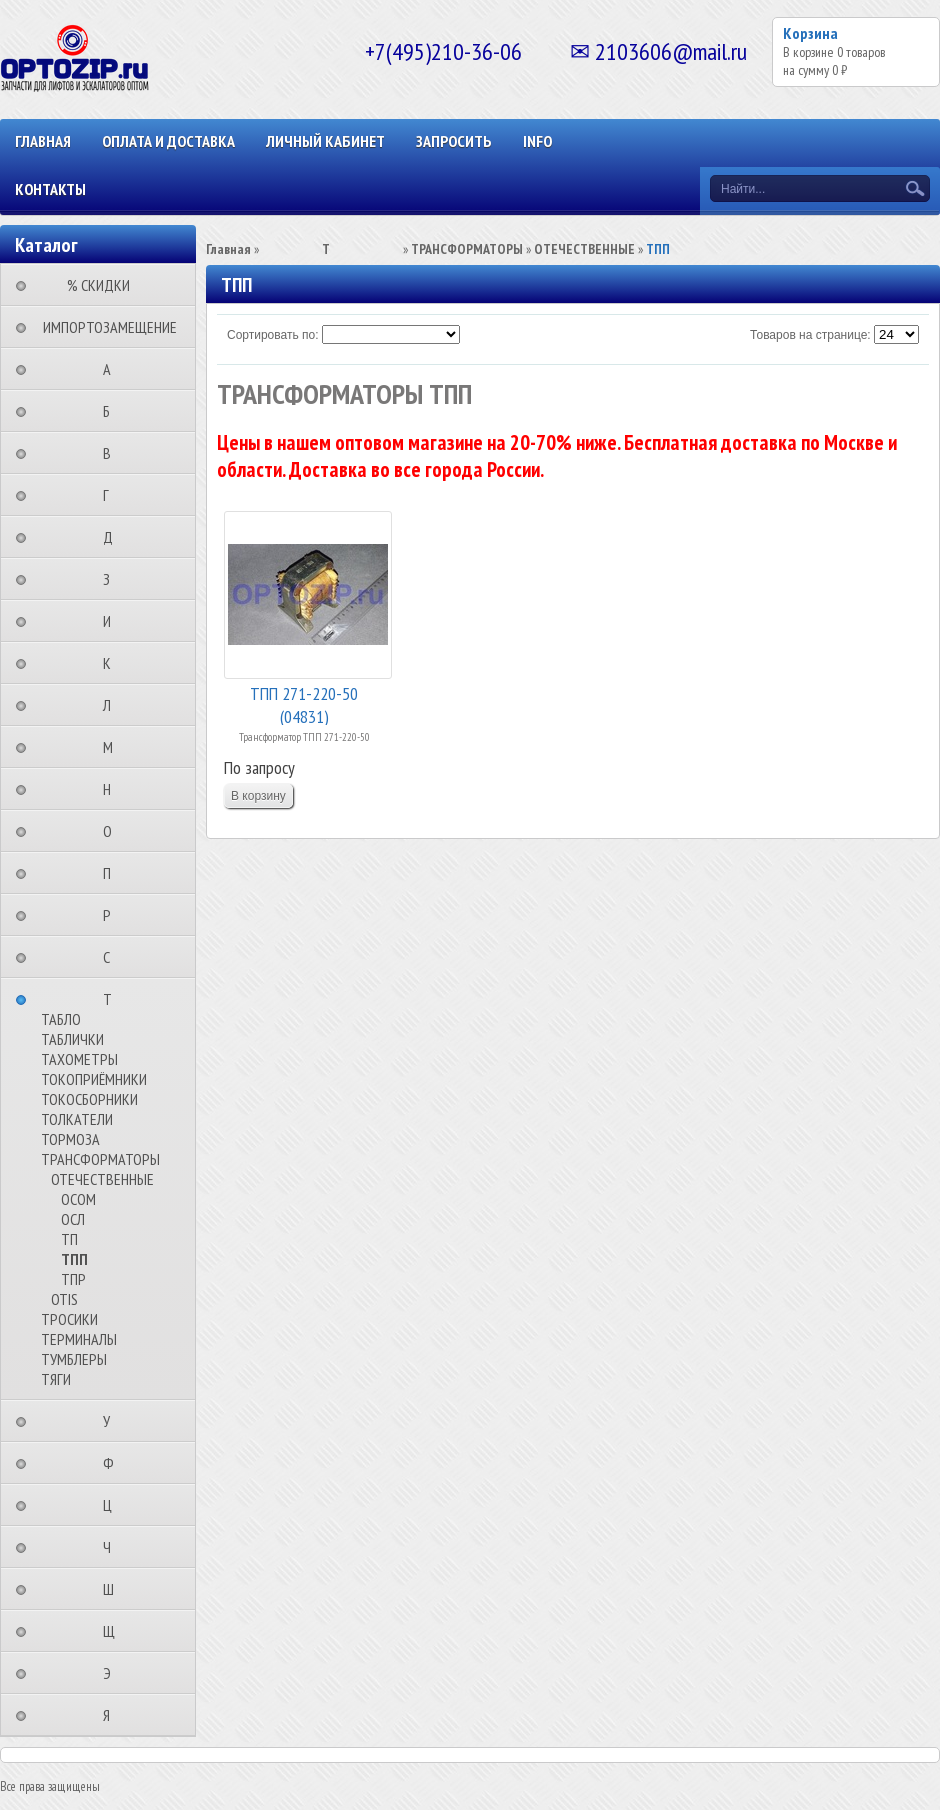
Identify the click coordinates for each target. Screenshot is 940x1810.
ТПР (73, 1279)
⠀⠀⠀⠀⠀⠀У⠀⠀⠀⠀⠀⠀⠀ (112, 1421)
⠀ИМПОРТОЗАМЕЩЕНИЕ (104, 327)
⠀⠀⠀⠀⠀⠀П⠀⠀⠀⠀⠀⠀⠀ (113, 873)
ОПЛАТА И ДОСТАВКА (168, 141)
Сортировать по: (273, 335)
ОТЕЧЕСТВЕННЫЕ (102, 1179)
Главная (43, 141)
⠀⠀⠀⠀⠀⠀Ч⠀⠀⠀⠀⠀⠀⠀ (113, 1547)
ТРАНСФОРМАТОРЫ (100, 1159)
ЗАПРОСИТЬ (454, 141)
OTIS (64, 1299)
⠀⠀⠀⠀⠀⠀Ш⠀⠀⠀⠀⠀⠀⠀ (114, 1589)
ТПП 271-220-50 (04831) (304, 703)
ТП (69, 1239)
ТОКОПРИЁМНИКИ (94, 1079)
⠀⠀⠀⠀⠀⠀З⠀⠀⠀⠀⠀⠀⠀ (112, 579)
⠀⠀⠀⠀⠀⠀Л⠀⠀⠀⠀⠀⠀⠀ (113, 705)
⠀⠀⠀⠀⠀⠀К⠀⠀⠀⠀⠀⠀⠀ (113, 663)
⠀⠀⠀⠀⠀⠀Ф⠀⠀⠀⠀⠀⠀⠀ (114, 1463)
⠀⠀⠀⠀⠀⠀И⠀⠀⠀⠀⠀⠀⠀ (113, 621)
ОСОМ (78, 1199)
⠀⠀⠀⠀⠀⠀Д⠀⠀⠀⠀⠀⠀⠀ (114, 537)
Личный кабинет (325, 141)
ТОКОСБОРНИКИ (89, 1099)
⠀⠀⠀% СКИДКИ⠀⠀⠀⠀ (104, 285)
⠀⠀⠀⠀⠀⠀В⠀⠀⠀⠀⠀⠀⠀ (113, 453)
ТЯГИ (56, 1379)
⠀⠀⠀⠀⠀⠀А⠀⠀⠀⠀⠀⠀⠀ (113, 369)
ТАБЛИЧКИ (72, 1039)
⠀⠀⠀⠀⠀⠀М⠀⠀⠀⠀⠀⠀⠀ (114, 747)
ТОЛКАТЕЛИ (77, 1119)
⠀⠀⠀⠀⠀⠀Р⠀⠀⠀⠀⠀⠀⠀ (113, 915)
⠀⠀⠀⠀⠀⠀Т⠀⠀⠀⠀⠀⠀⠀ (113, 999)
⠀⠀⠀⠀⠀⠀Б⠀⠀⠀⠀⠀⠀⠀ (112, 411)
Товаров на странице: (810, 335)
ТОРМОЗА (70, 1139)
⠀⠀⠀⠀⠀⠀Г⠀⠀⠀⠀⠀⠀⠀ (112, 495)
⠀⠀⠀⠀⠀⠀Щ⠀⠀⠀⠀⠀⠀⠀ (115, 1631)
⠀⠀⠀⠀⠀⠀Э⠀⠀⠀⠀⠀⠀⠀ (113, 1673)
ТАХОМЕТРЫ (79, 1059)
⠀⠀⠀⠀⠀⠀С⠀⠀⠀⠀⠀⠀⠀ (112, 957)
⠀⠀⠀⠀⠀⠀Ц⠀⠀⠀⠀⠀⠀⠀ (113, 1505)
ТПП (74, 1259)
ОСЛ (73, 1219)
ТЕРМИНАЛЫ (79, 1339)
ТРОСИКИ (69, 1319)
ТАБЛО (61, 1019)
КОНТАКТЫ (50, 189)
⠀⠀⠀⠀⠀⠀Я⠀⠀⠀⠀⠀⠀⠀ (112, 1715)
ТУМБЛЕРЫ (74, 1359)
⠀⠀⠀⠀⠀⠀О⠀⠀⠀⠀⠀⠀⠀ (113, 831)
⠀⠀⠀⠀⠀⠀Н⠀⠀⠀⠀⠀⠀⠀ (113, 789)
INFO (537, 141)
